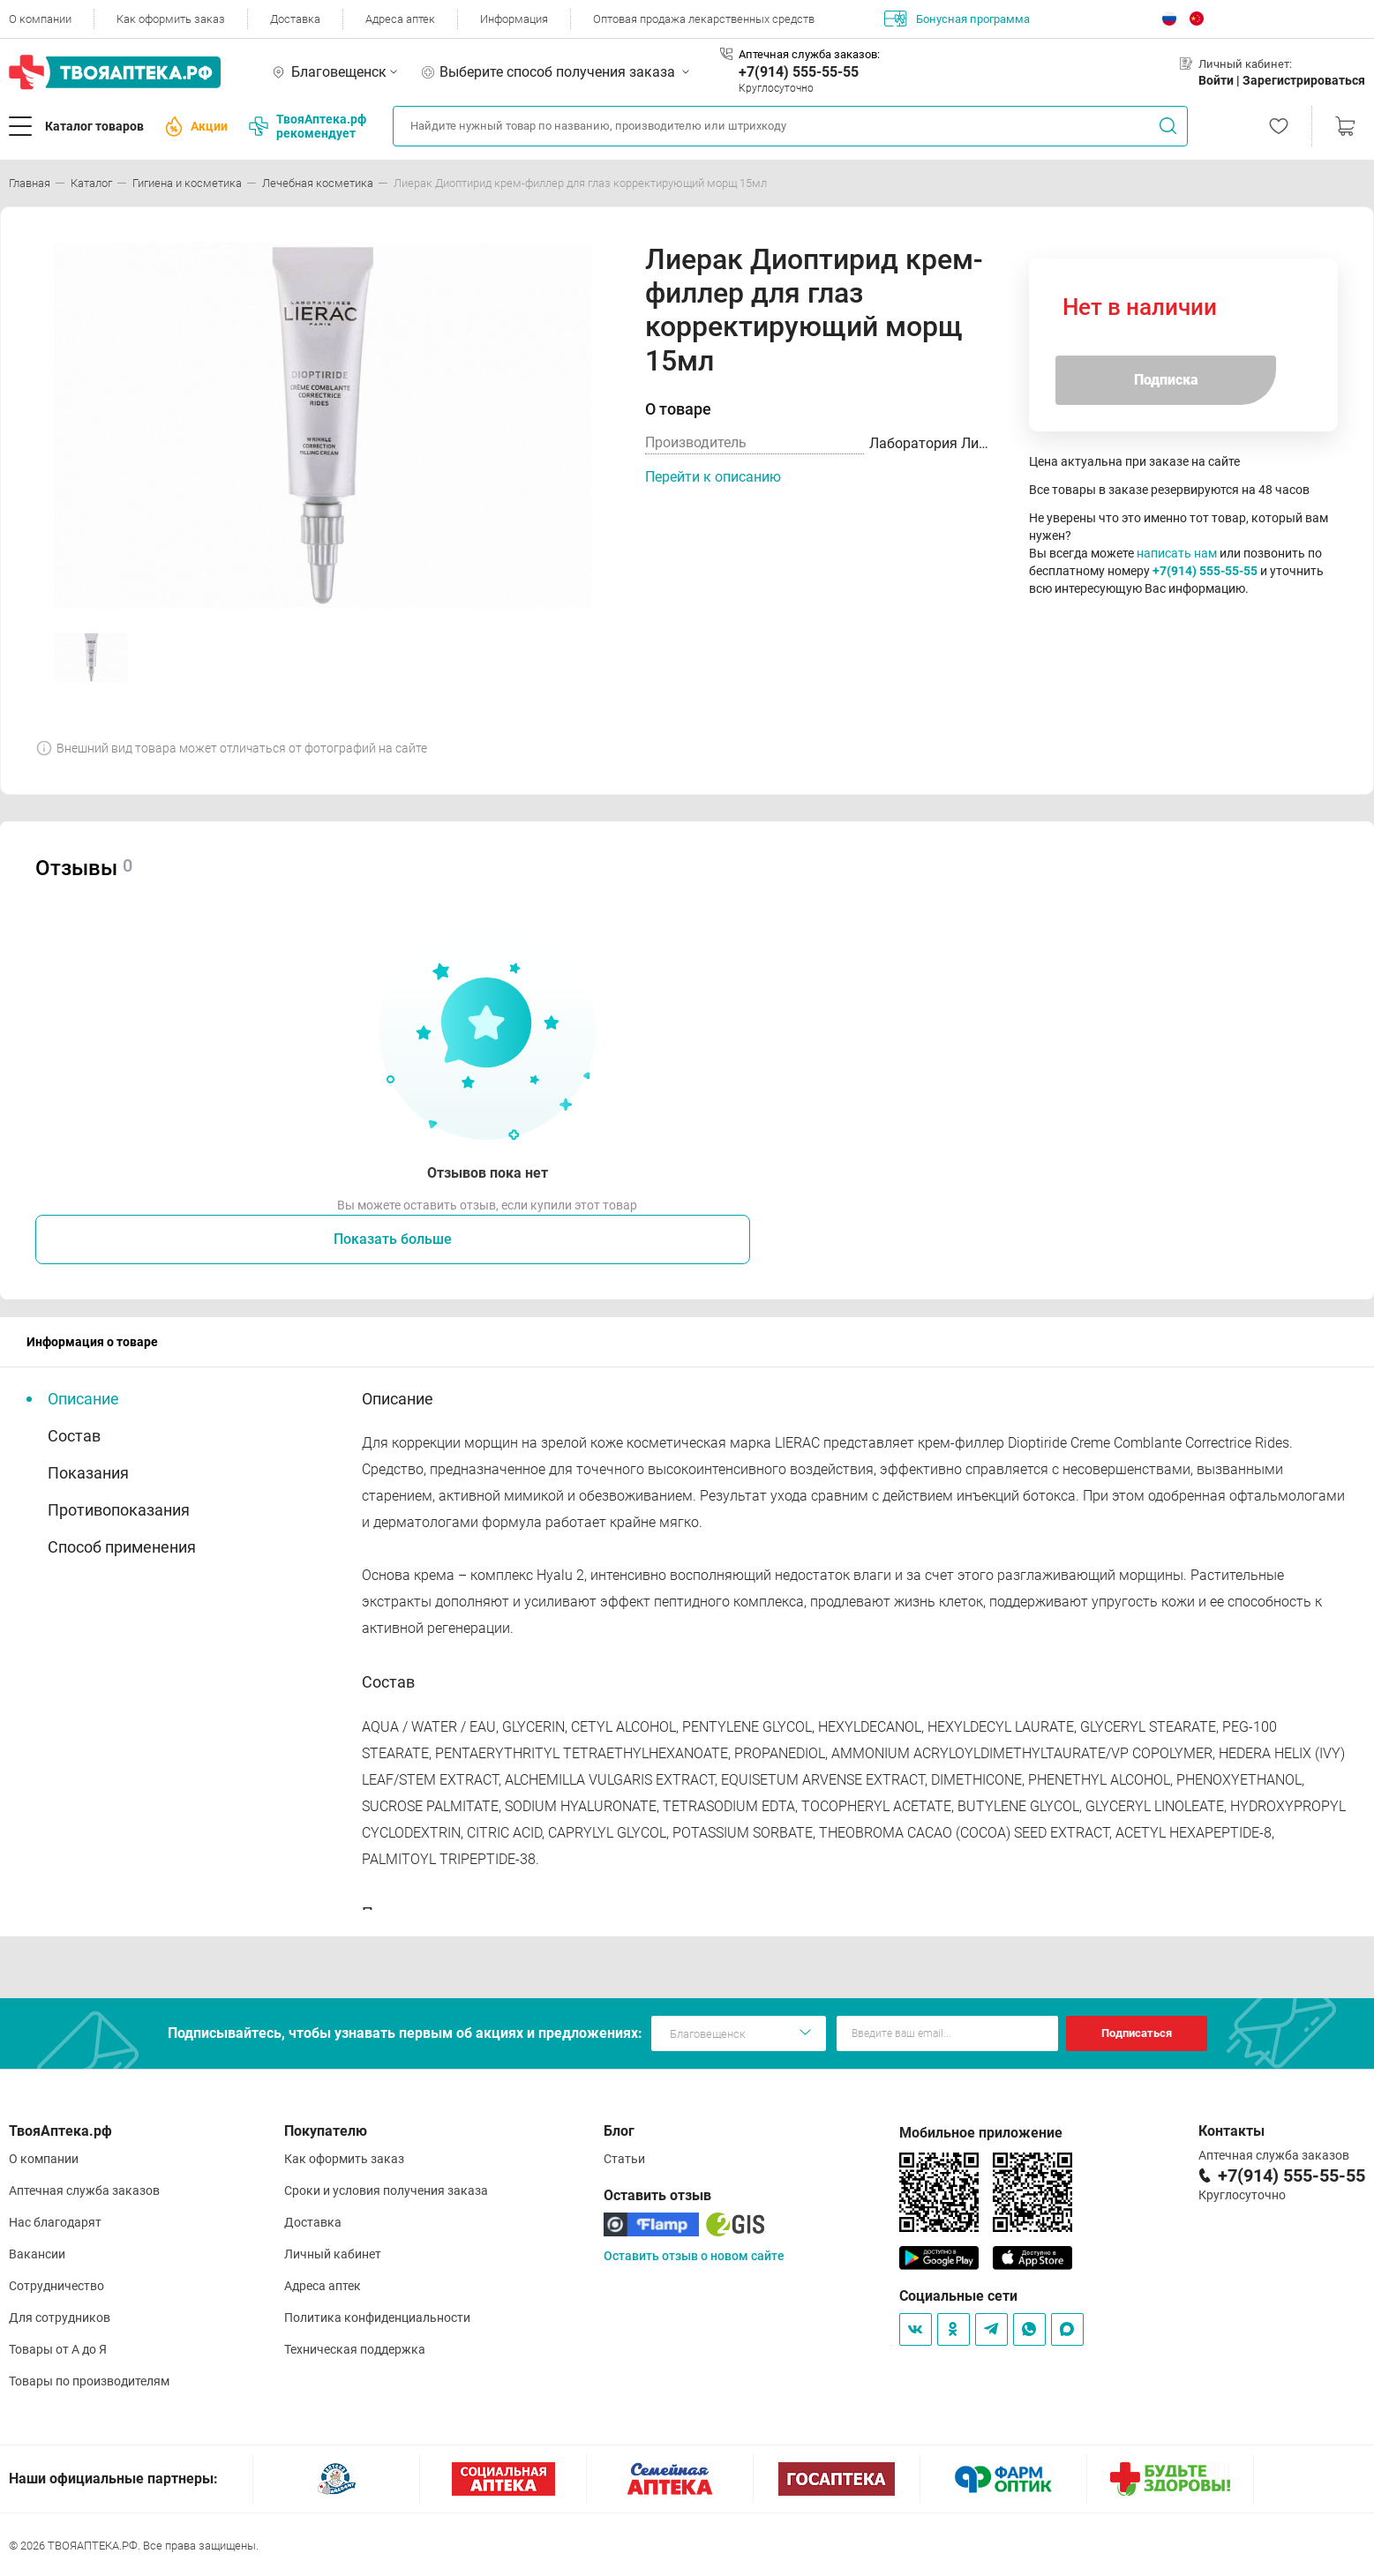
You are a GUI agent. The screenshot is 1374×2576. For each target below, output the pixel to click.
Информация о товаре (92, 1342)
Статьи (624, 2159)
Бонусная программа (957, 18)
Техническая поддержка (354, 2349)
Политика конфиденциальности (377, 2317)
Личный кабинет (332, 2254)
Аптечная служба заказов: (809, 54)
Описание (83, 1398)
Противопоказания (119, 1510)
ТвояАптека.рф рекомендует (307, 126)
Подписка (1166, 379)
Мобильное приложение (980, 2132)
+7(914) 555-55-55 (799, 72)
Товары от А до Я (58, 2349)
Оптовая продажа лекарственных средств (704, 19)
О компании (40, 19)
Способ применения (122, 1547)
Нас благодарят (55, 2222)
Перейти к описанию (713, 476)
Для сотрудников (59, 2317)
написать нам (1177, 553)
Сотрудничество (56, 2286)
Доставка (295, 19)
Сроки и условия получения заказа (386, 2190)
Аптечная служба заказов (84, 2190)
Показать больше (393, 1239)
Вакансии (37, 2254)
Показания (88, 1473)
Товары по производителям (89, 2381)
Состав (74, 1436)
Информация (514, 19)
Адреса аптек (400, 19)
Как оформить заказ (170, 19)
